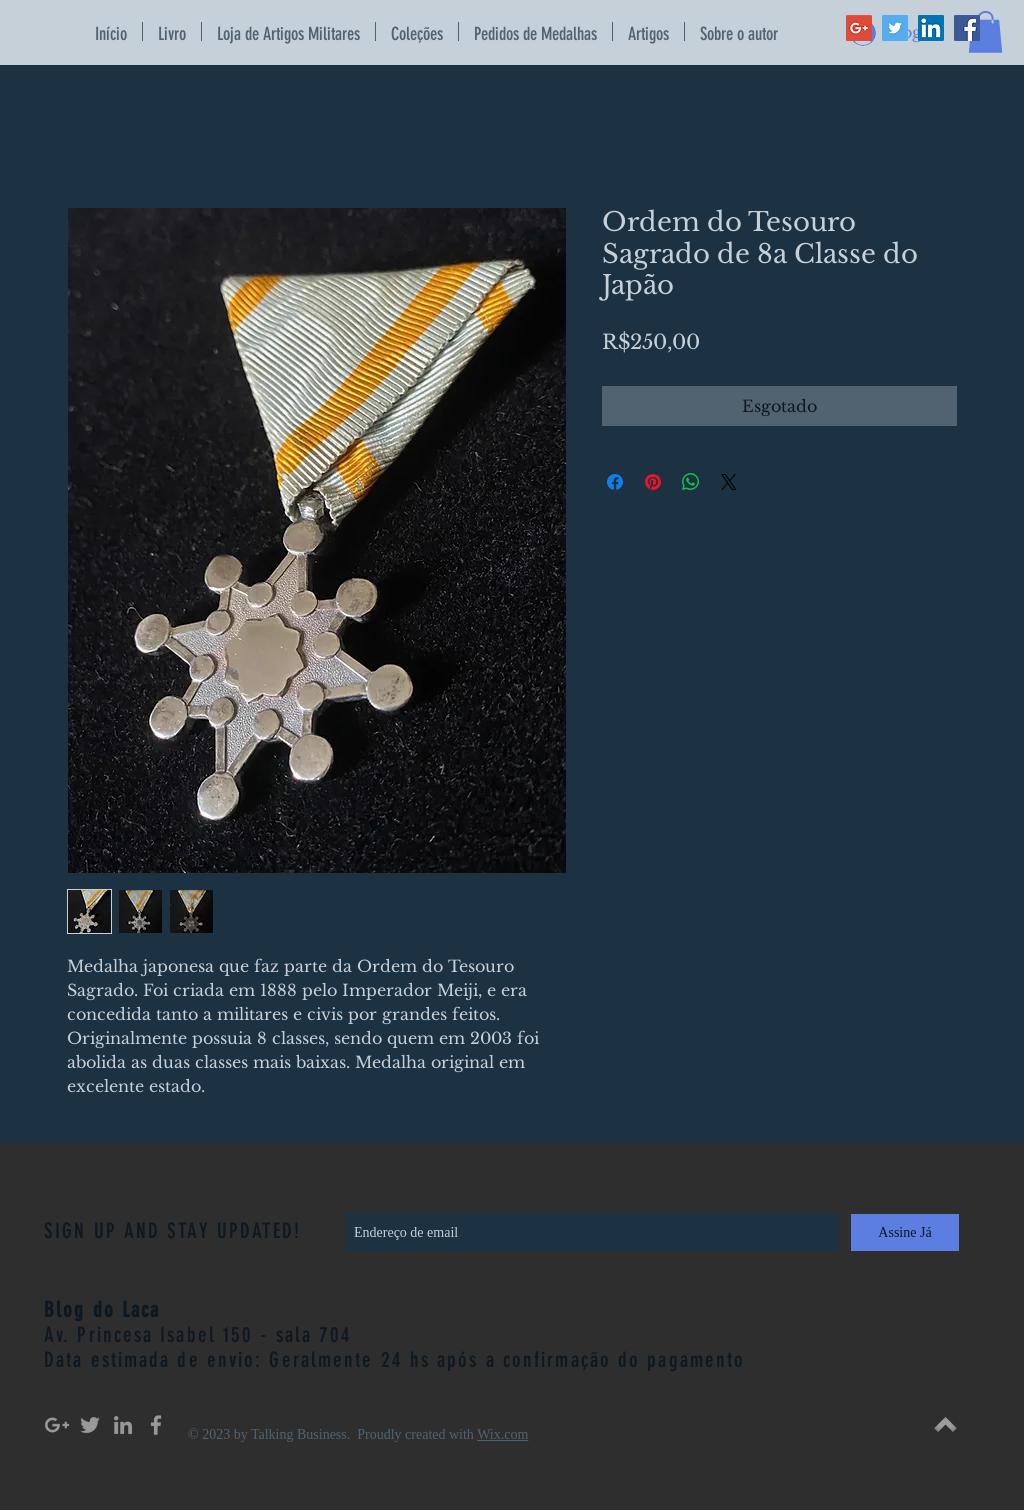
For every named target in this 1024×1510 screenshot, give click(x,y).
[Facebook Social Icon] (967, 28)
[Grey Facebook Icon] (156, 1425)
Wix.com (502, 1434)
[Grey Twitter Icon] (90, 1425)
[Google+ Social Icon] (859, 28)
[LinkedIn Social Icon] (931, 28)
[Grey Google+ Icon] (57, 1425)
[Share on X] (729, 482)
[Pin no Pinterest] (653, 482)
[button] (985, 32)
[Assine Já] (905, 1232)
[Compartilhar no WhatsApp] (691, 482)
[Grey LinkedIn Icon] (123, 1425)
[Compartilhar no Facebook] (615, 482)
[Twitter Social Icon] (895, 28)
